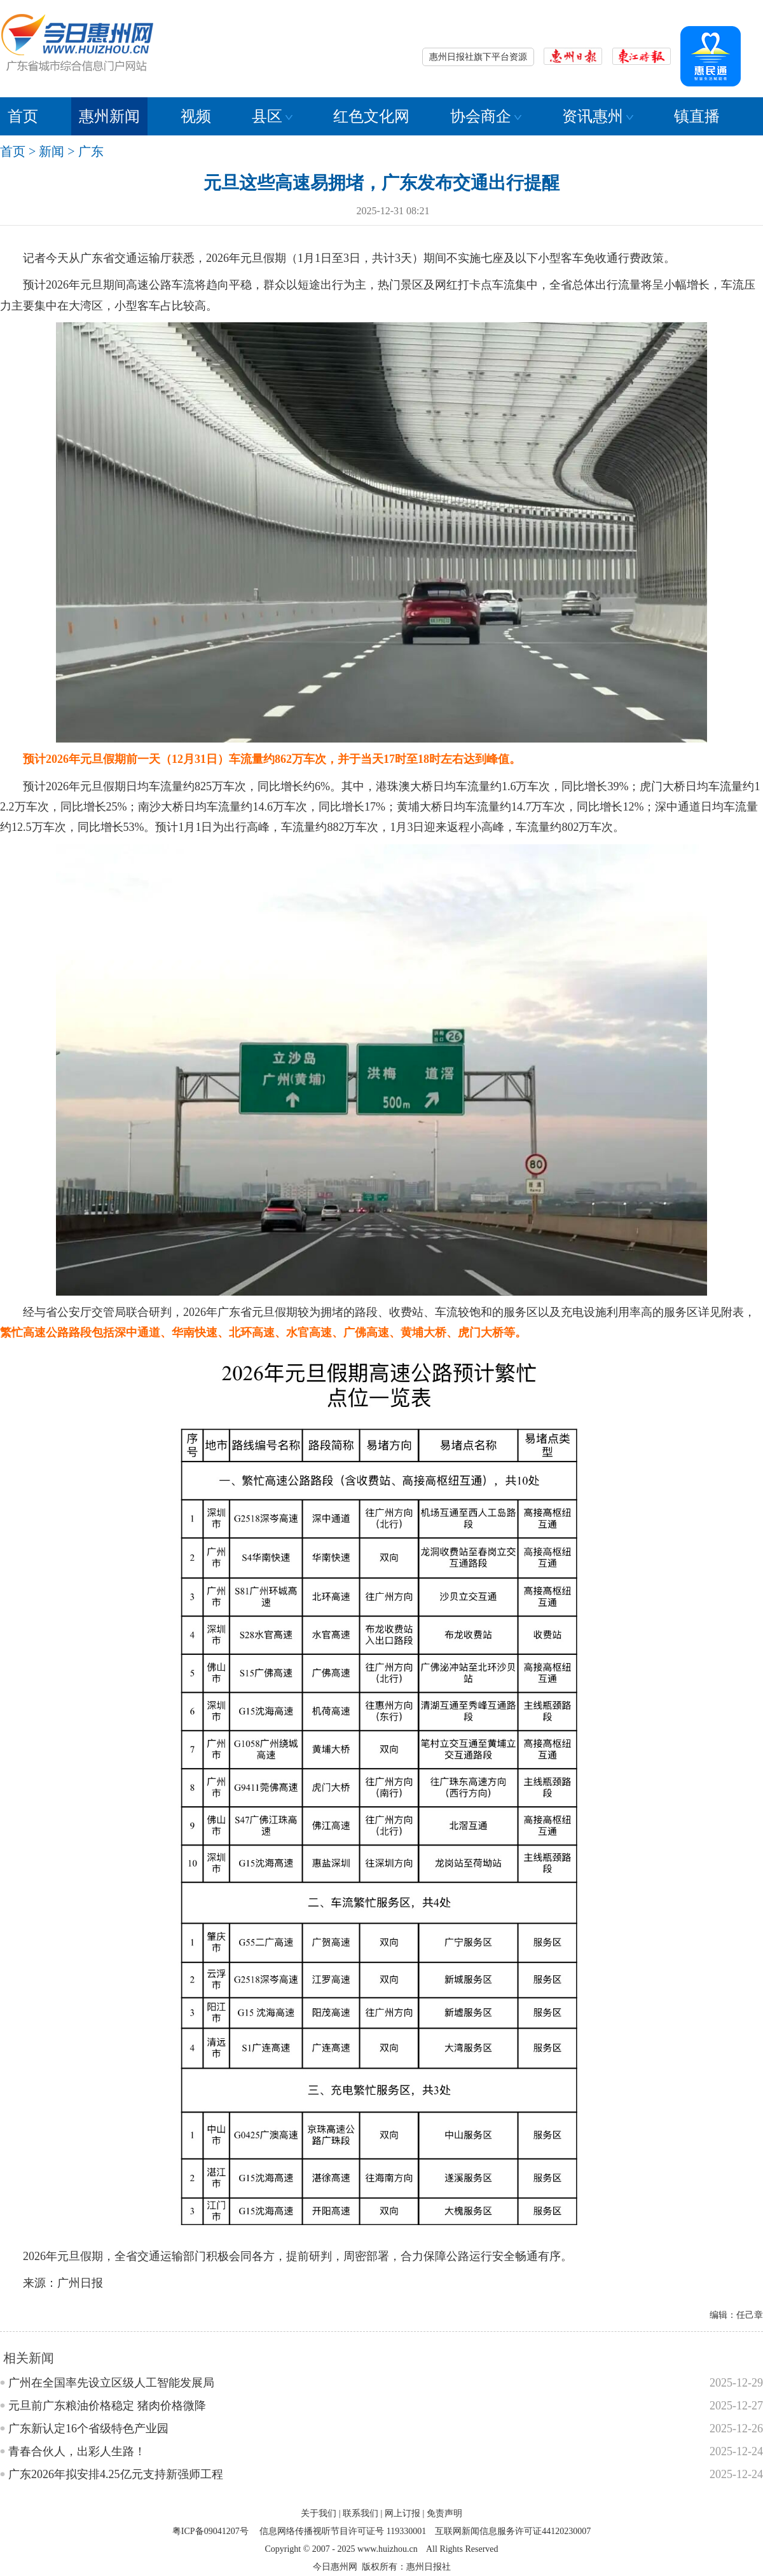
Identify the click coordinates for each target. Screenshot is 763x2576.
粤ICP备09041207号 (210, 2531)
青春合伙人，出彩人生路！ (77, 2451)
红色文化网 (371, 116)
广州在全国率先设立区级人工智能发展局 (111, 2382)
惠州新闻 (109, 116)
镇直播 (697, 116)
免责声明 (444, 2513)
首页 (23, 116)
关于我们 (318, 2513)
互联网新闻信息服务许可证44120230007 (513, 2531)
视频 (196, 116)
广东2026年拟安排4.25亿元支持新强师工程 (115, 2474)
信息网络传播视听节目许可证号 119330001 (342, 2531)
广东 (91, 151)
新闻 (51, 151)
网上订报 (402, 2513)
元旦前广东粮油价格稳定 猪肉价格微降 (107, 2405)
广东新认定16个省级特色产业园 (88, 2428)
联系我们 (360, 2513)
